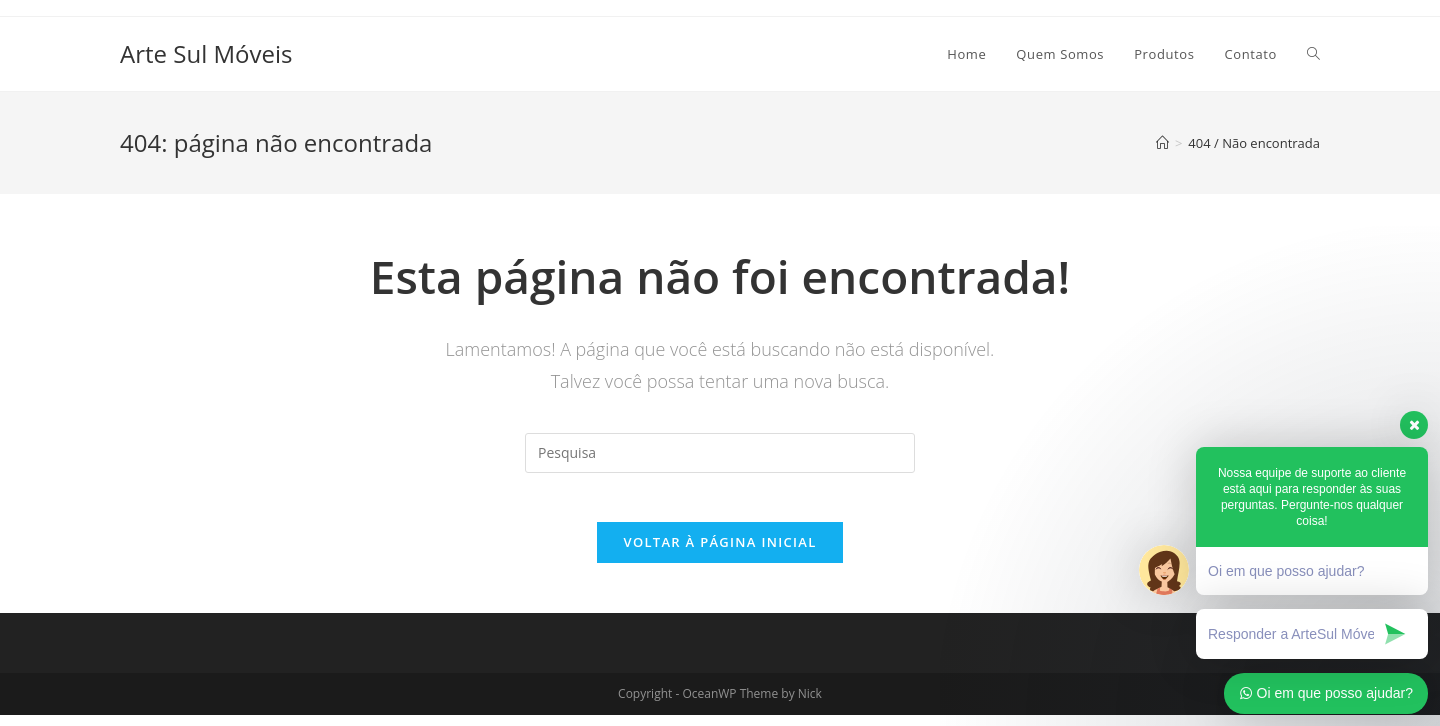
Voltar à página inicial (719, 553)
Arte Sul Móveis (206, 53)
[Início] (1162, 143)
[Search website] (1313, 54)
